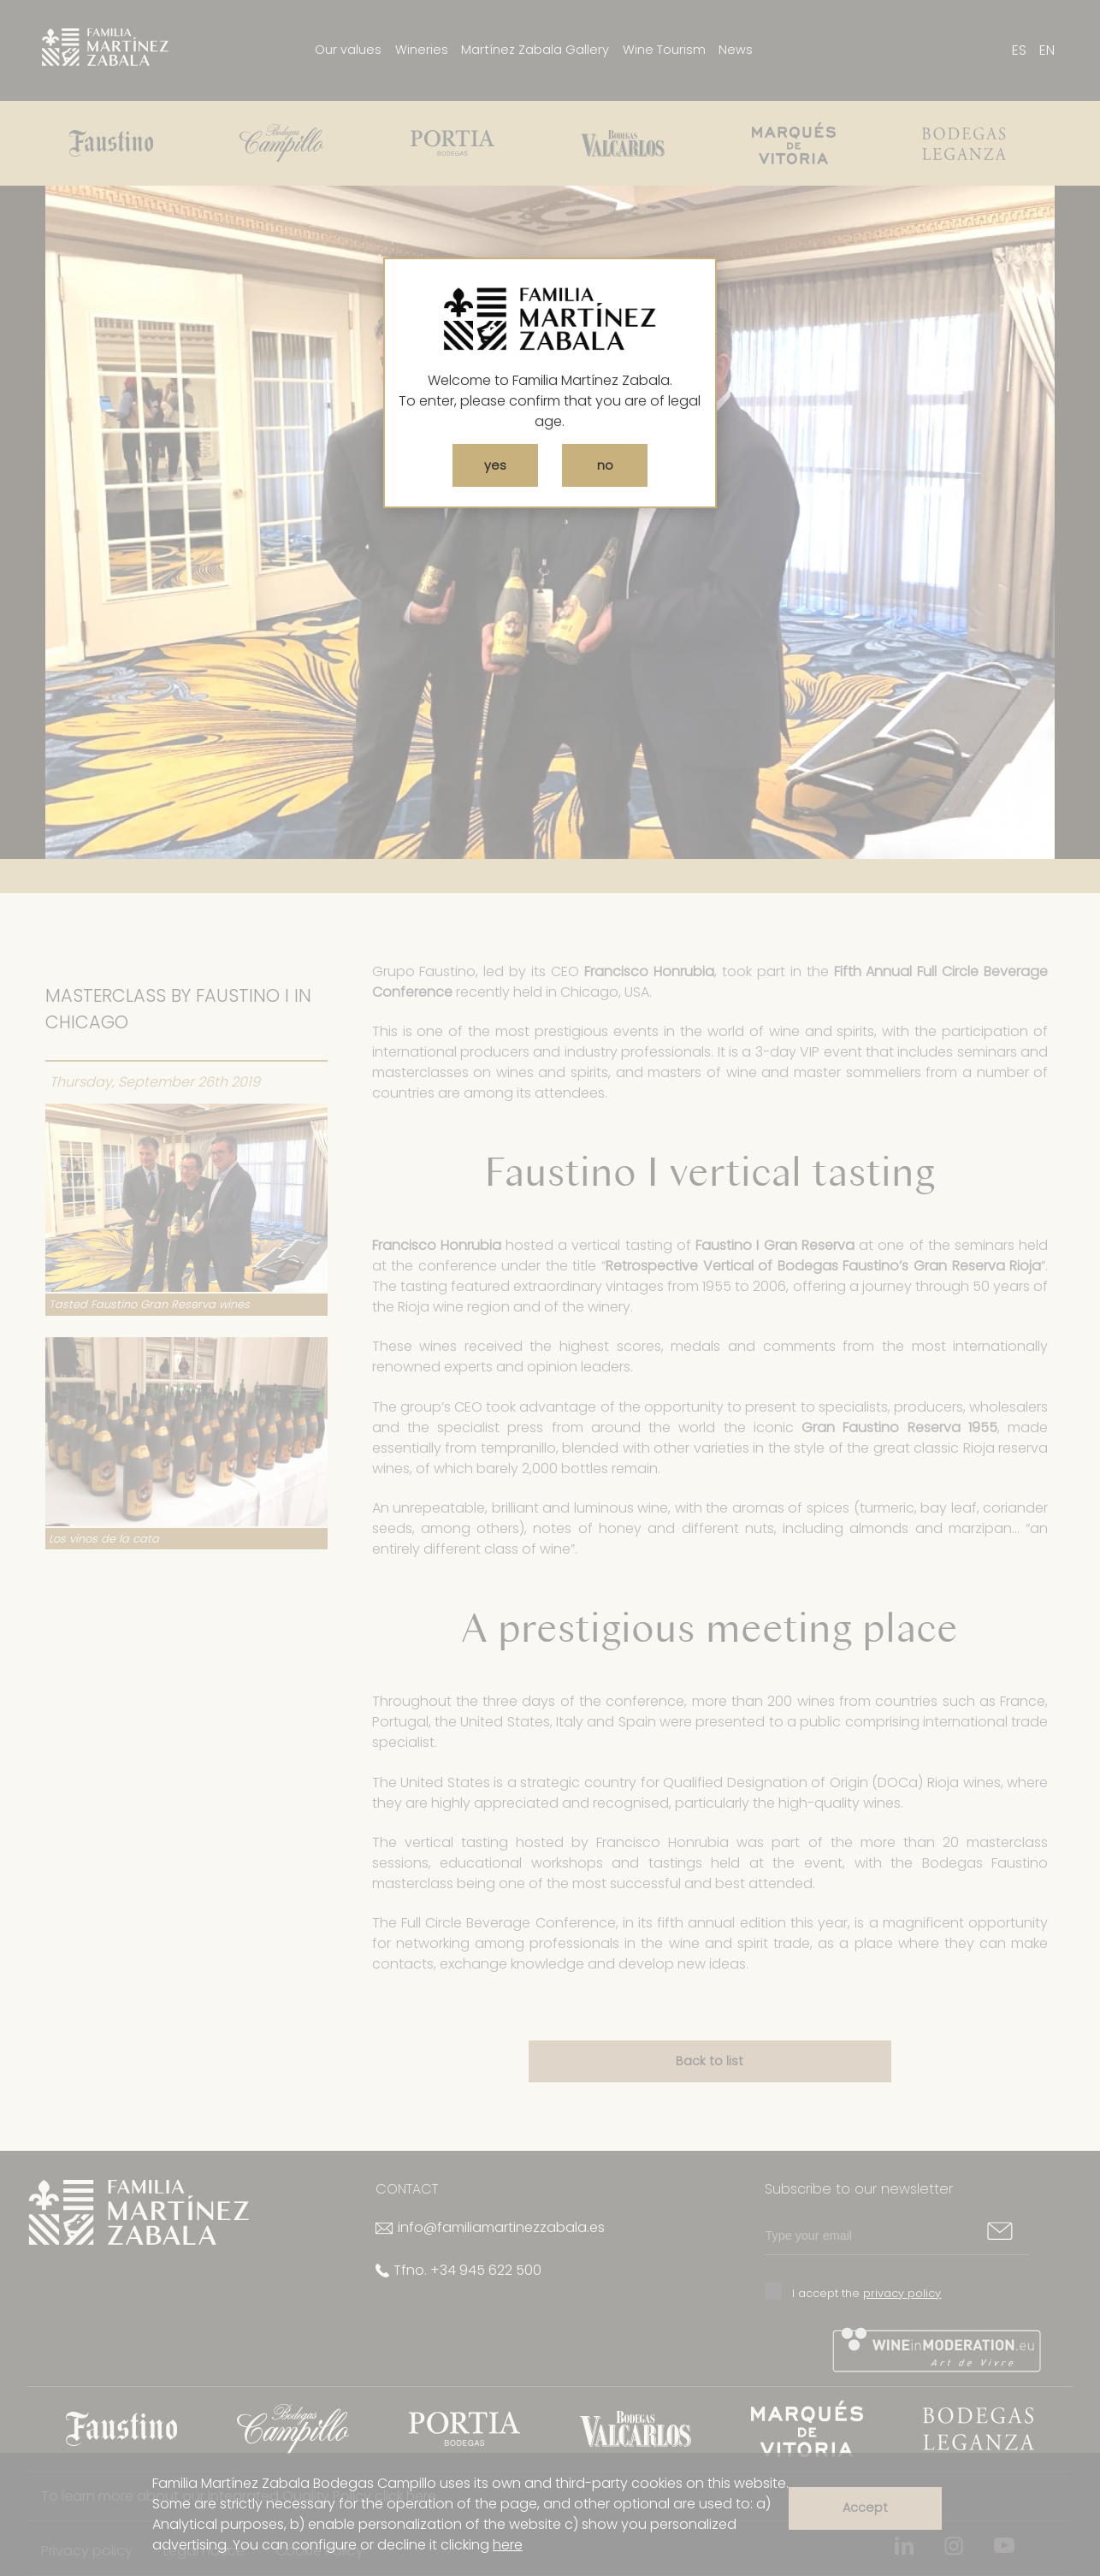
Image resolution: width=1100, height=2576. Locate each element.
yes (495, 465)
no (605, 465)
